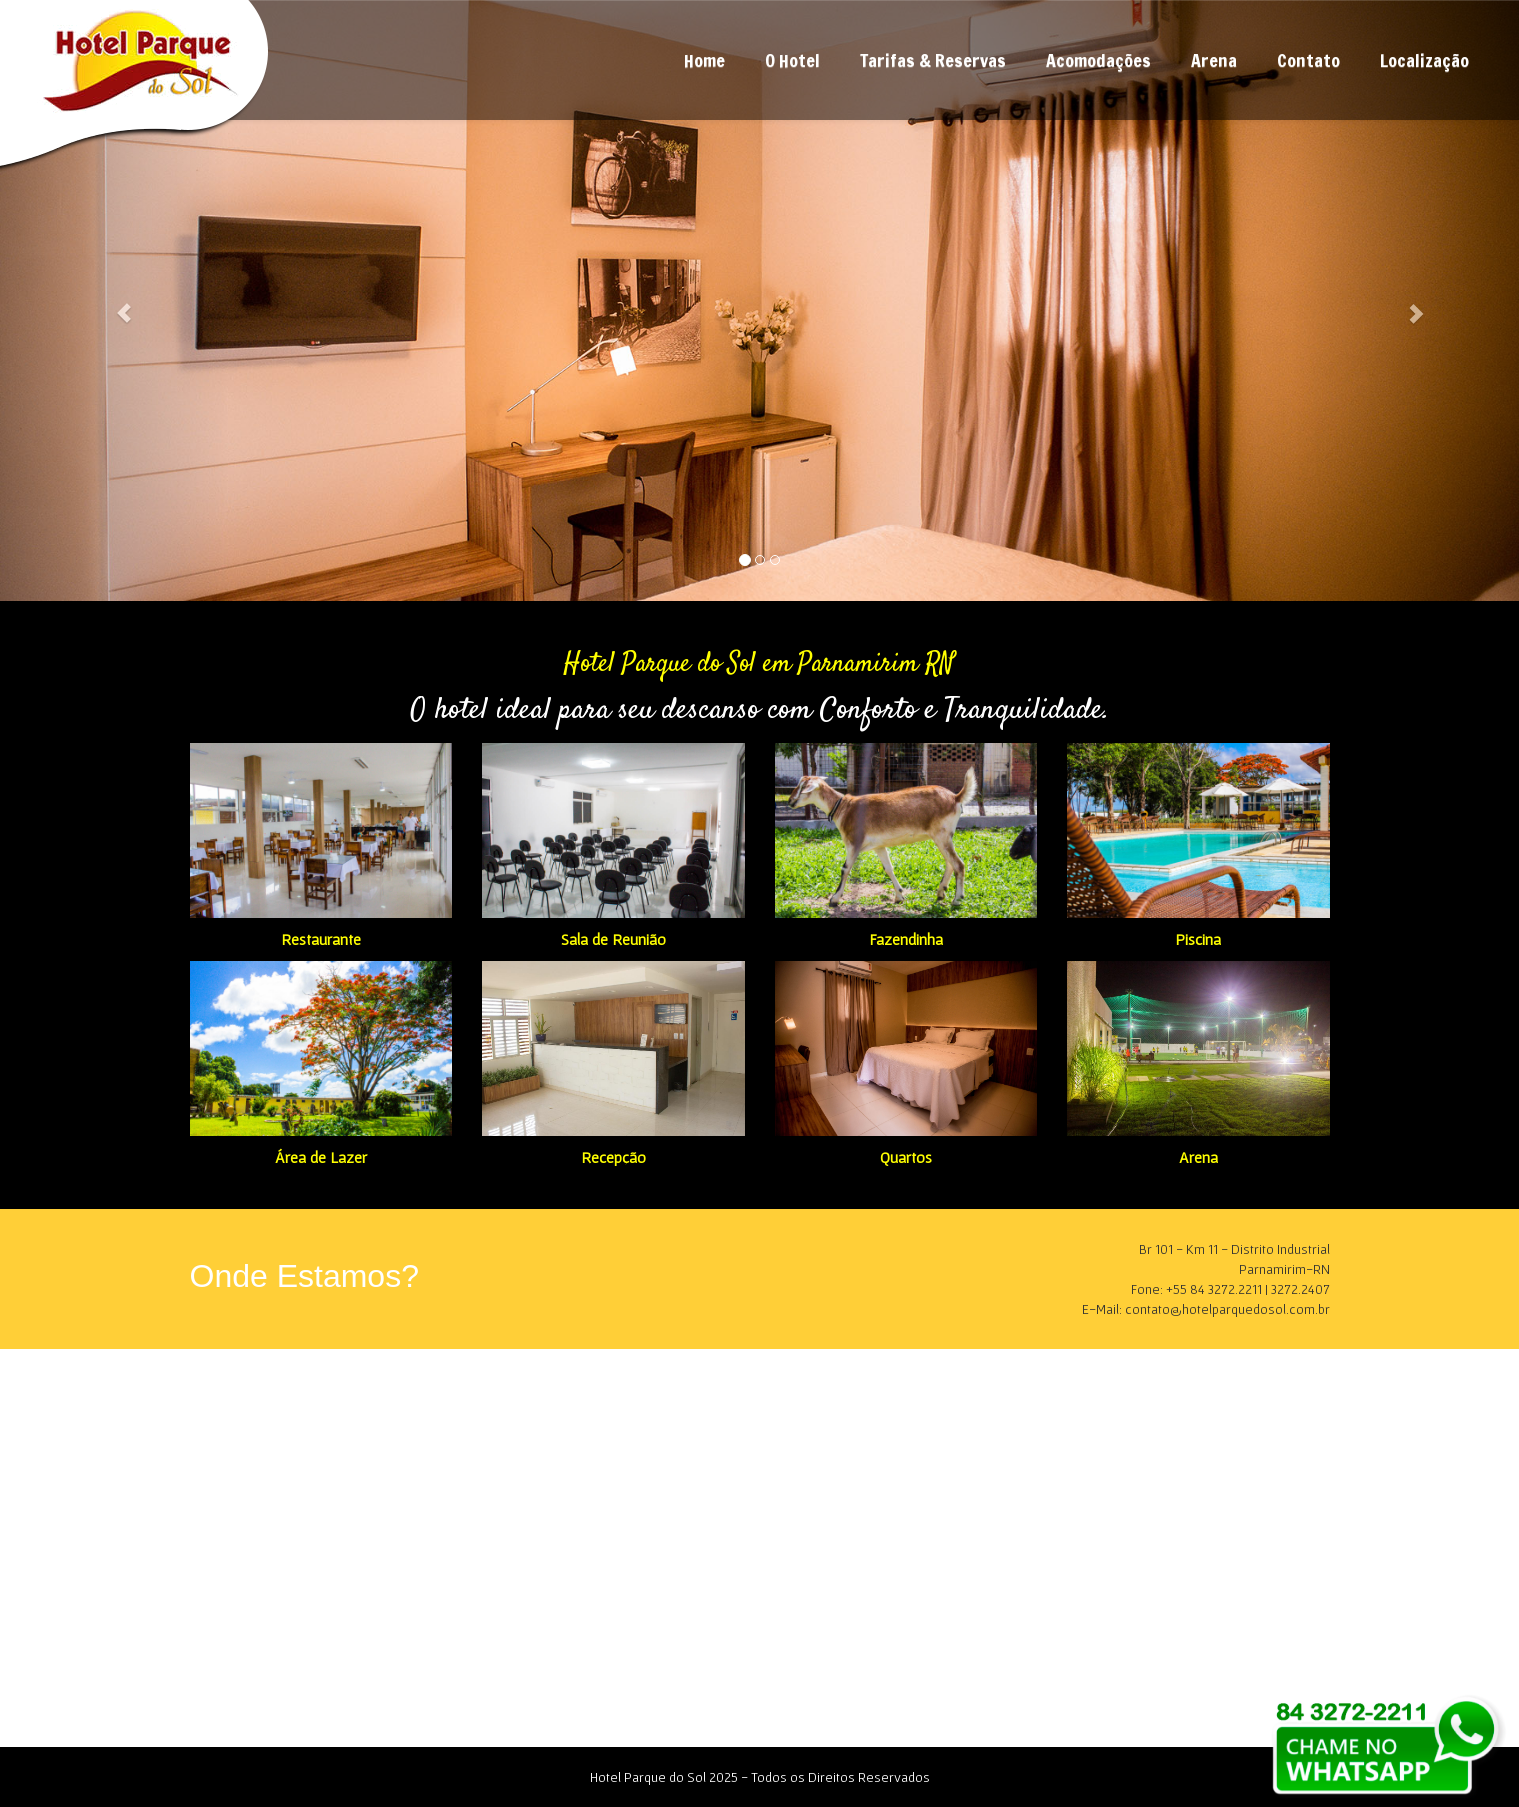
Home (704, 60)
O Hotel (792, 60)
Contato (1308, 60)
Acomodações (1098, 60)
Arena (1214, 60)
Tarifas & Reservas (933, 60)
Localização (1424, 60)
